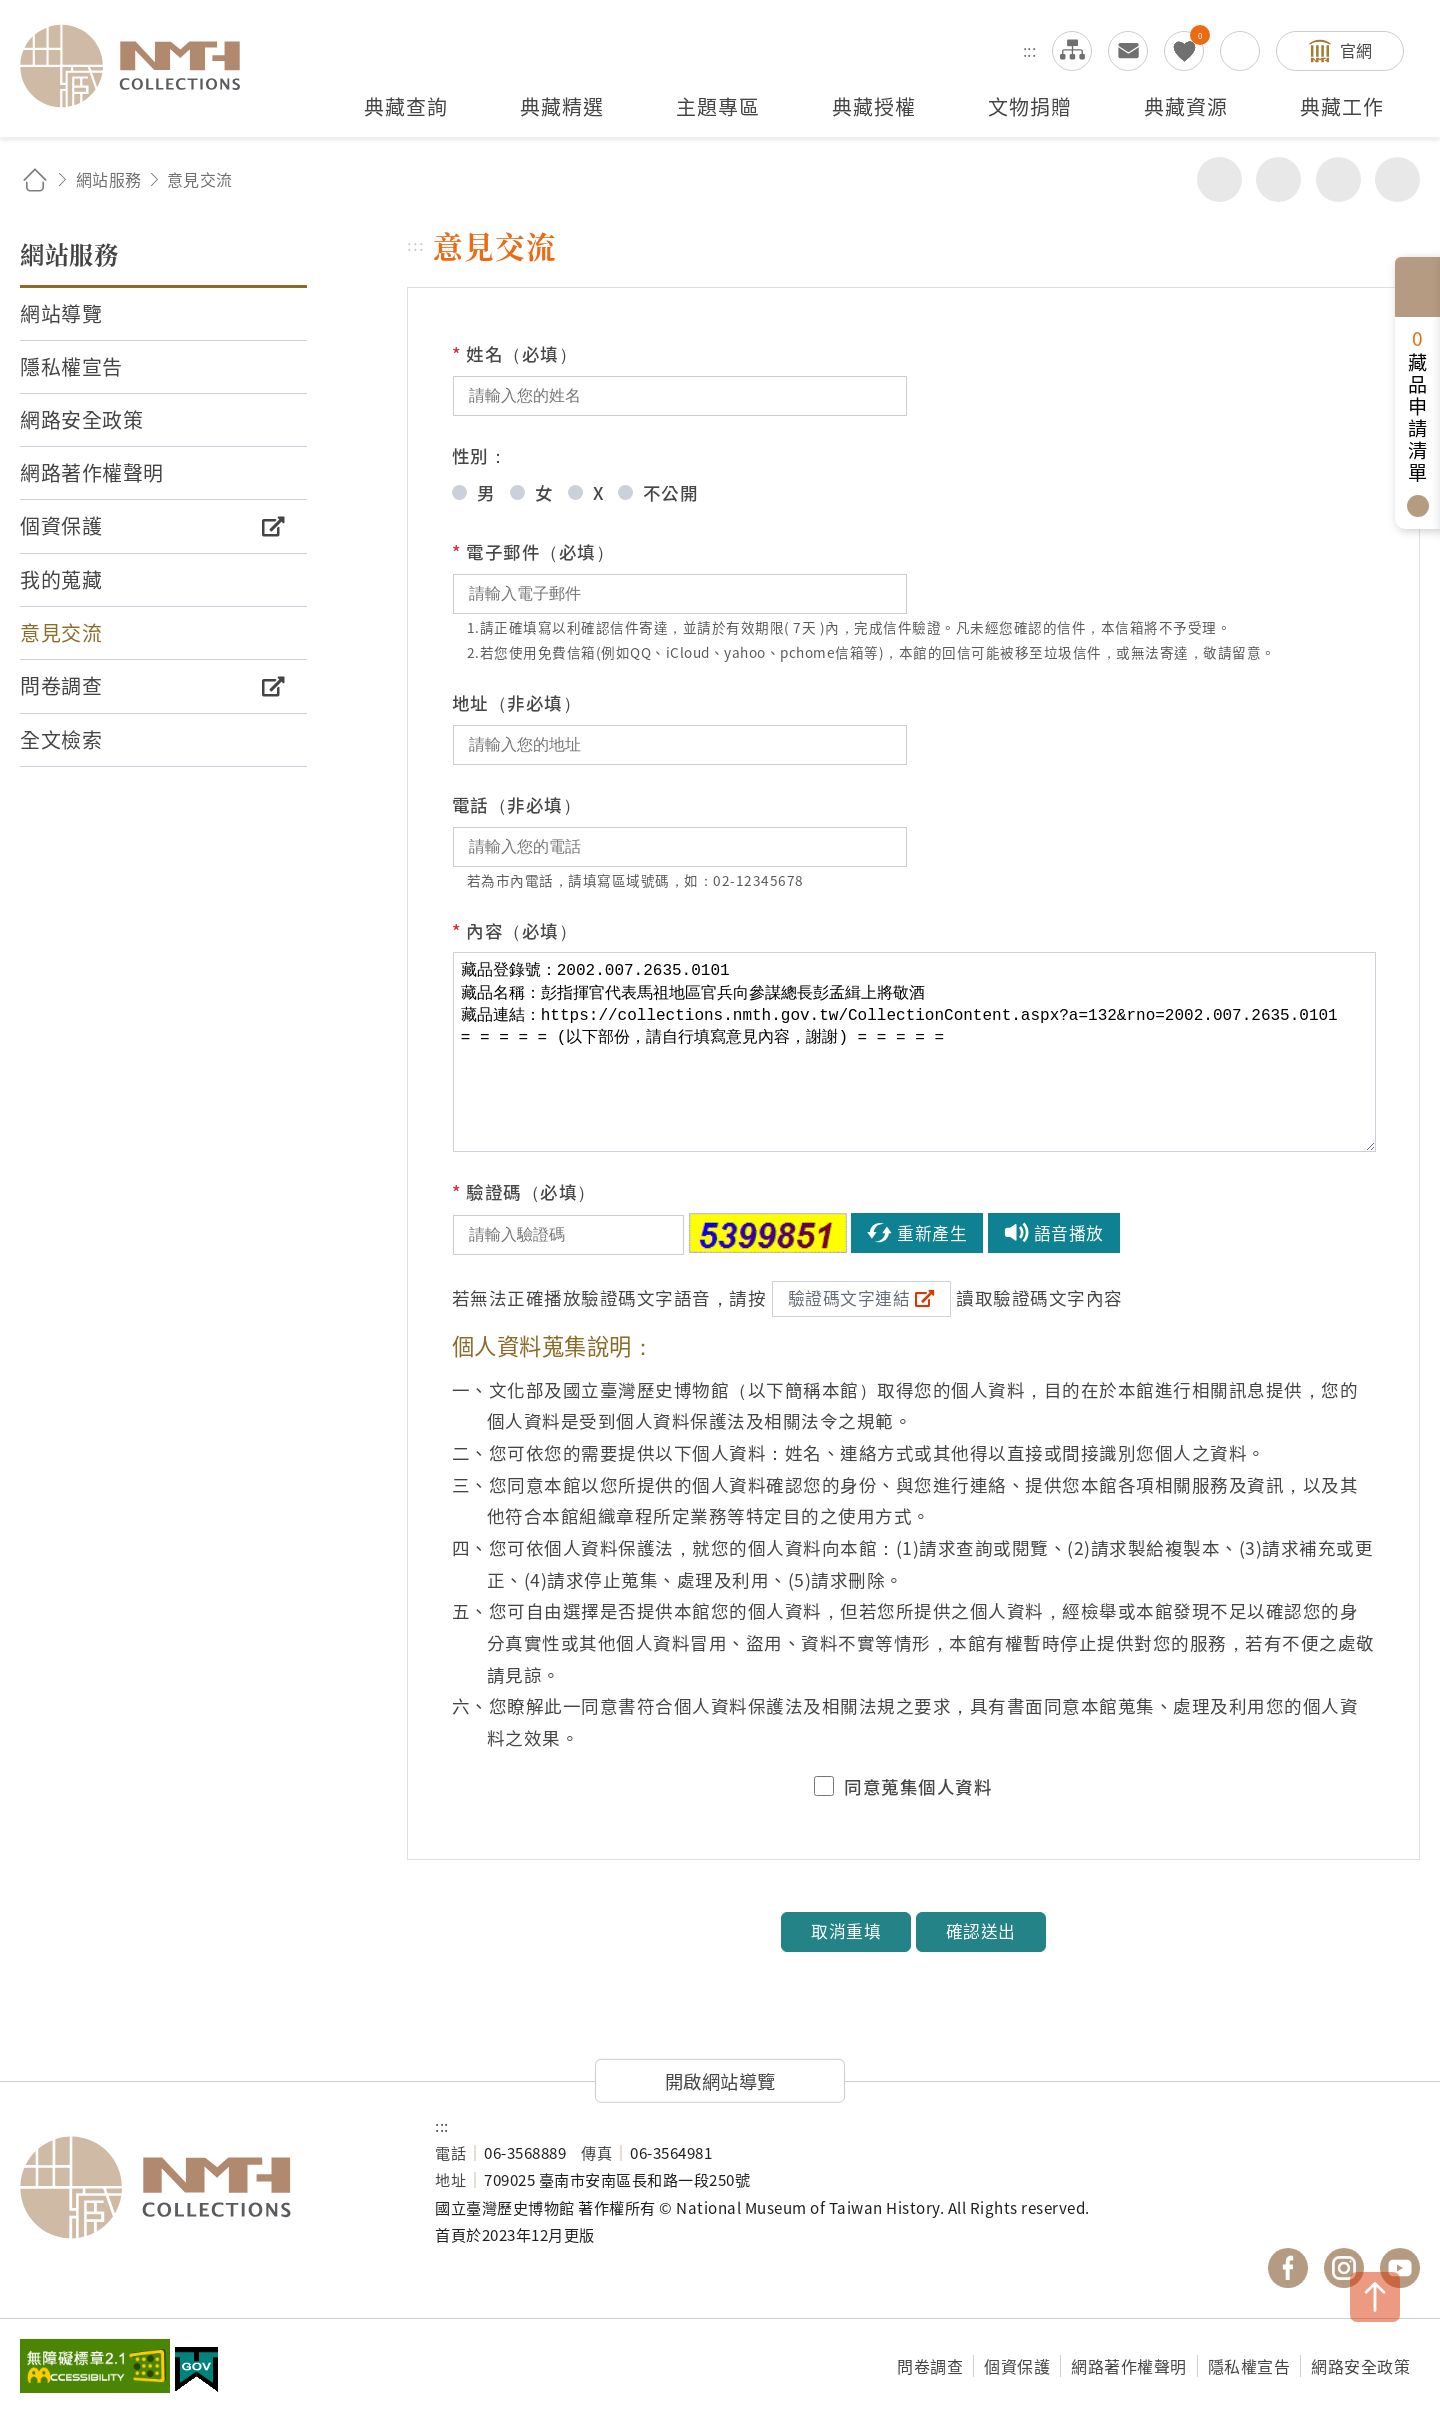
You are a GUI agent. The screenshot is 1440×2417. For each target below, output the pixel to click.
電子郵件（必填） (533, 552)
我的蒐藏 (1184, 51)
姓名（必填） (515, 354)
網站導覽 (1072, 51)
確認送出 (981, 1931)
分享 (1219, 179)
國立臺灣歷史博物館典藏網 (142, 66)
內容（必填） (515, 931)
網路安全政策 (1360, 2366)
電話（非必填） (517, 804)
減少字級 (1397, 179)
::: (1030, 50)
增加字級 (1338, 179)
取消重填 (846, 1931)
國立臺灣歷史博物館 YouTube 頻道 (1400, 2268)
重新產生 (932, 1233)
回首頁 (35, 179)
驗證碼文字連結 (849, 1298)
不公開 (671, 492)
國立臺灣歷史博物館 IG (1344, 2268)
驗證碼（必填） (524, 1192)
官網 (1356, 50)
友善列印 (1278, 179)
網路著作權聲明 (1129, 2366)
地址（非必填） (517, 702)
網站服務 (109, 179)
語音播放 (1069, 1233)
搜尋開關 (1240, 51)
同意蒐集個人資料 (918, 1787)
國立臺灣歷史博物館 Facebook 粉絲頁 (1288, 2268)
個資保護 (1017, 2366)
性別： (480, 455)
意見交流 (1128, 51)
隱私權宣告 (1249, 2366)
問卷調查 (930, 2366)
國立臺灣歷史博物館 (207, 2188)
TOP (1375, 2297)
